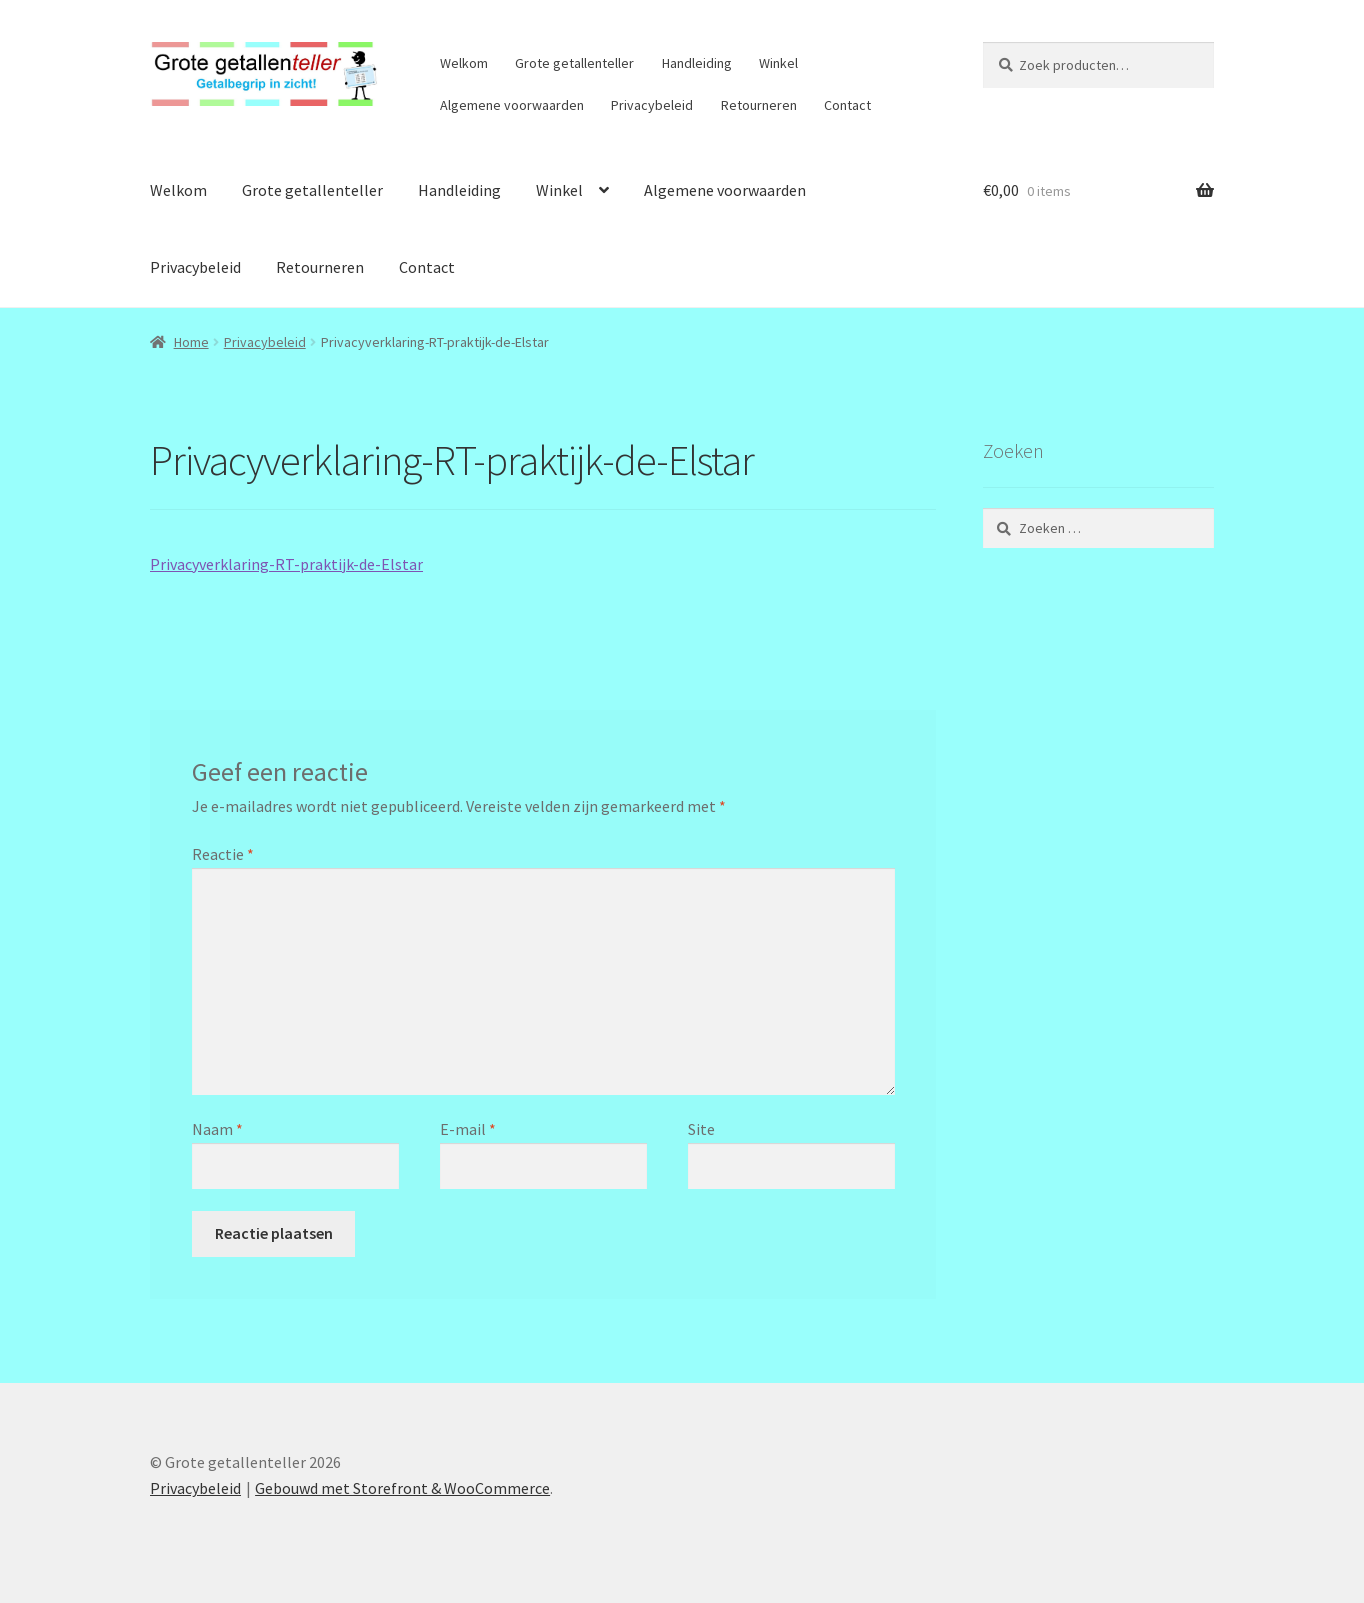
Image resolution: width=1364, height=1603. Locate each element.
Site (701, 1129)
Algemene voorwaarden (512, 105)
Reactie (223, 854)
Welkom (464, 63)
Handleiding (697, 63)
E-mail (468, 1129)
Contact (847, 105)
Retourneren (759, 105)
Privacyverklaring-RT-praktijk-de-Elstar (286, 564)
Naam (217, 1129)
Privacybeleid (652, 105)
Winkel (778, 63)
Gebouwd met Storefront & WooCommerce (402, 1488)
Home (191, 342)
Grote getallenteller (574, 63)
